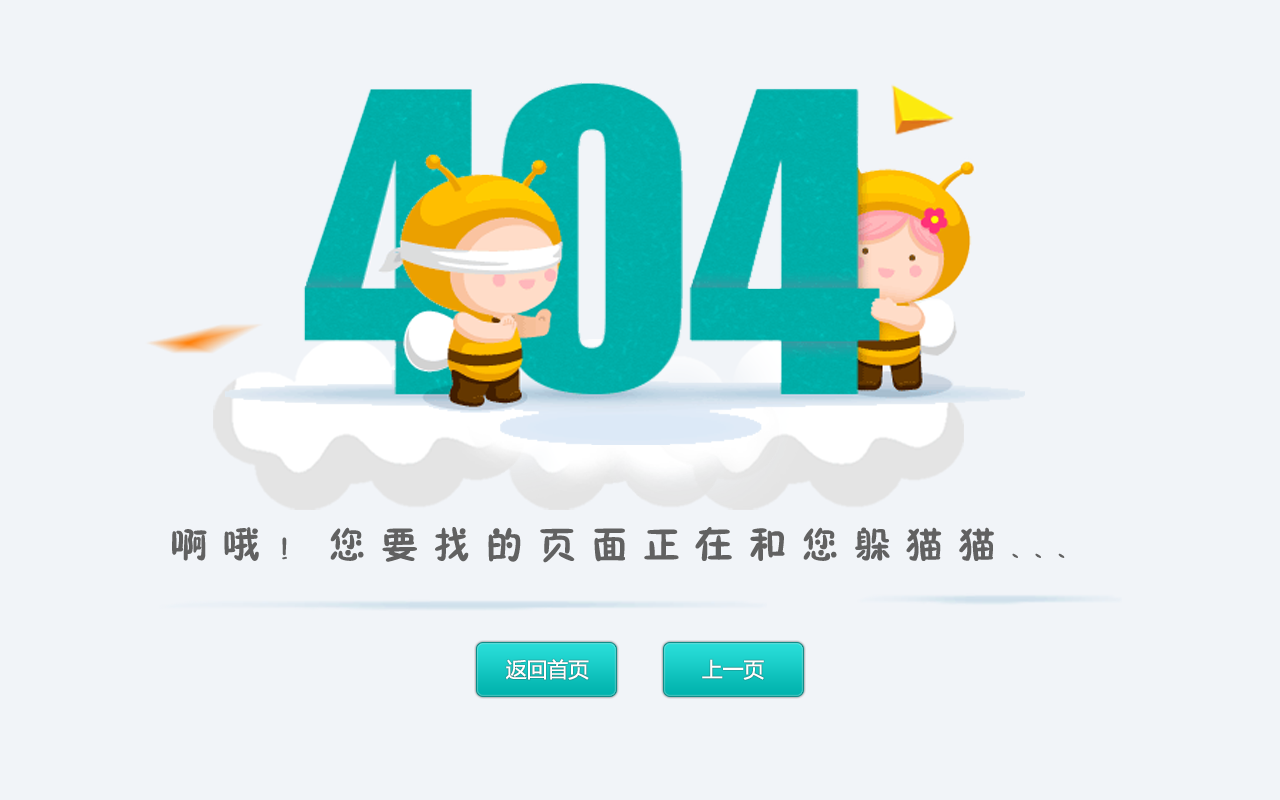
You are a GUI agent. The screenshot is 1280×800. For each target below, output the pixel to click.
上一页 (733, 669)
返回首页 (546, 669)
